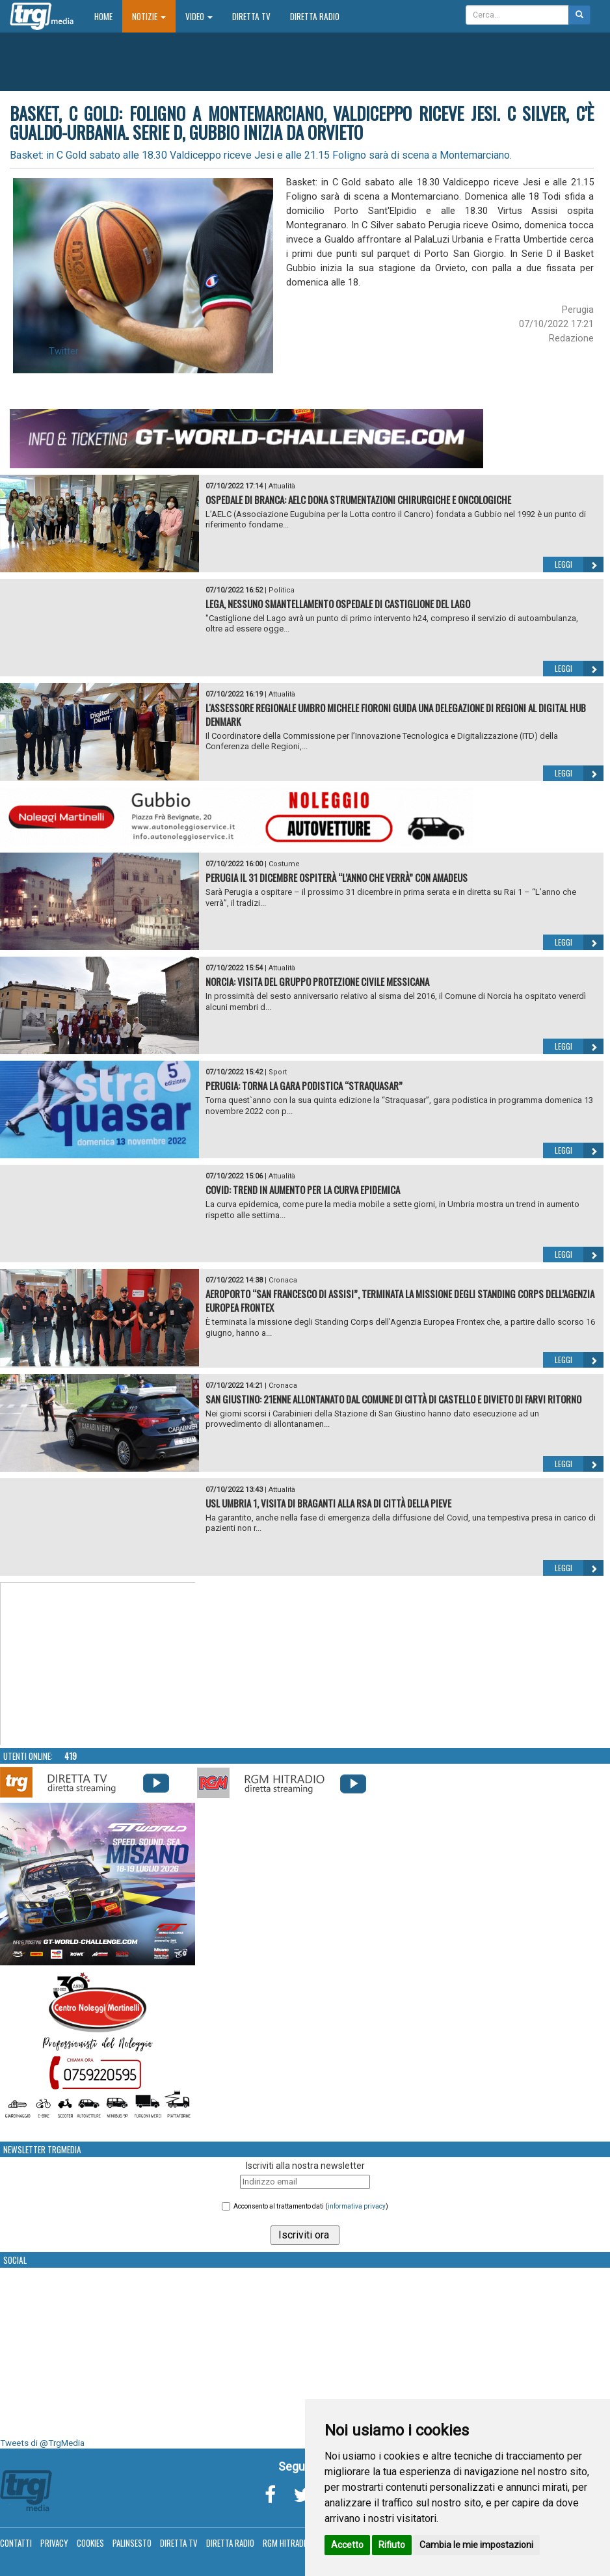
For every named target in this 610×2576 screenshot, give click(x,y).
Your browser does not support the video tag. (98, 1664)
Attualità (282, 486)
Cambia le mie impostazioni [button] (476, 2545)
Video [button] (199, 16)
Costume (284, 864)
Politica (282, 590)
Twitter (64, 351)
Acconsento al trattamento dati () (310, 2206)
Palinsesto (132, 2542)
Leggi (579, 564)
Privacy (54, 2542)
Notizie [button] (149, 16)
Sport (278, 1072)
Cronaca (283, 1280)
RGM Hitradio (286, 2542)
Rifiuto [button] (391, 2545)
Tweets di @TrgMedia (42, 2443)
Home (108, 16)
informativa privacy (357, 2206)
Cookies (90, 2542)
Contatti (16, 2542)
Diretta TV (251, 16)
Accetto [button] (347, 2545)
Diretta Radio (314, 16)
